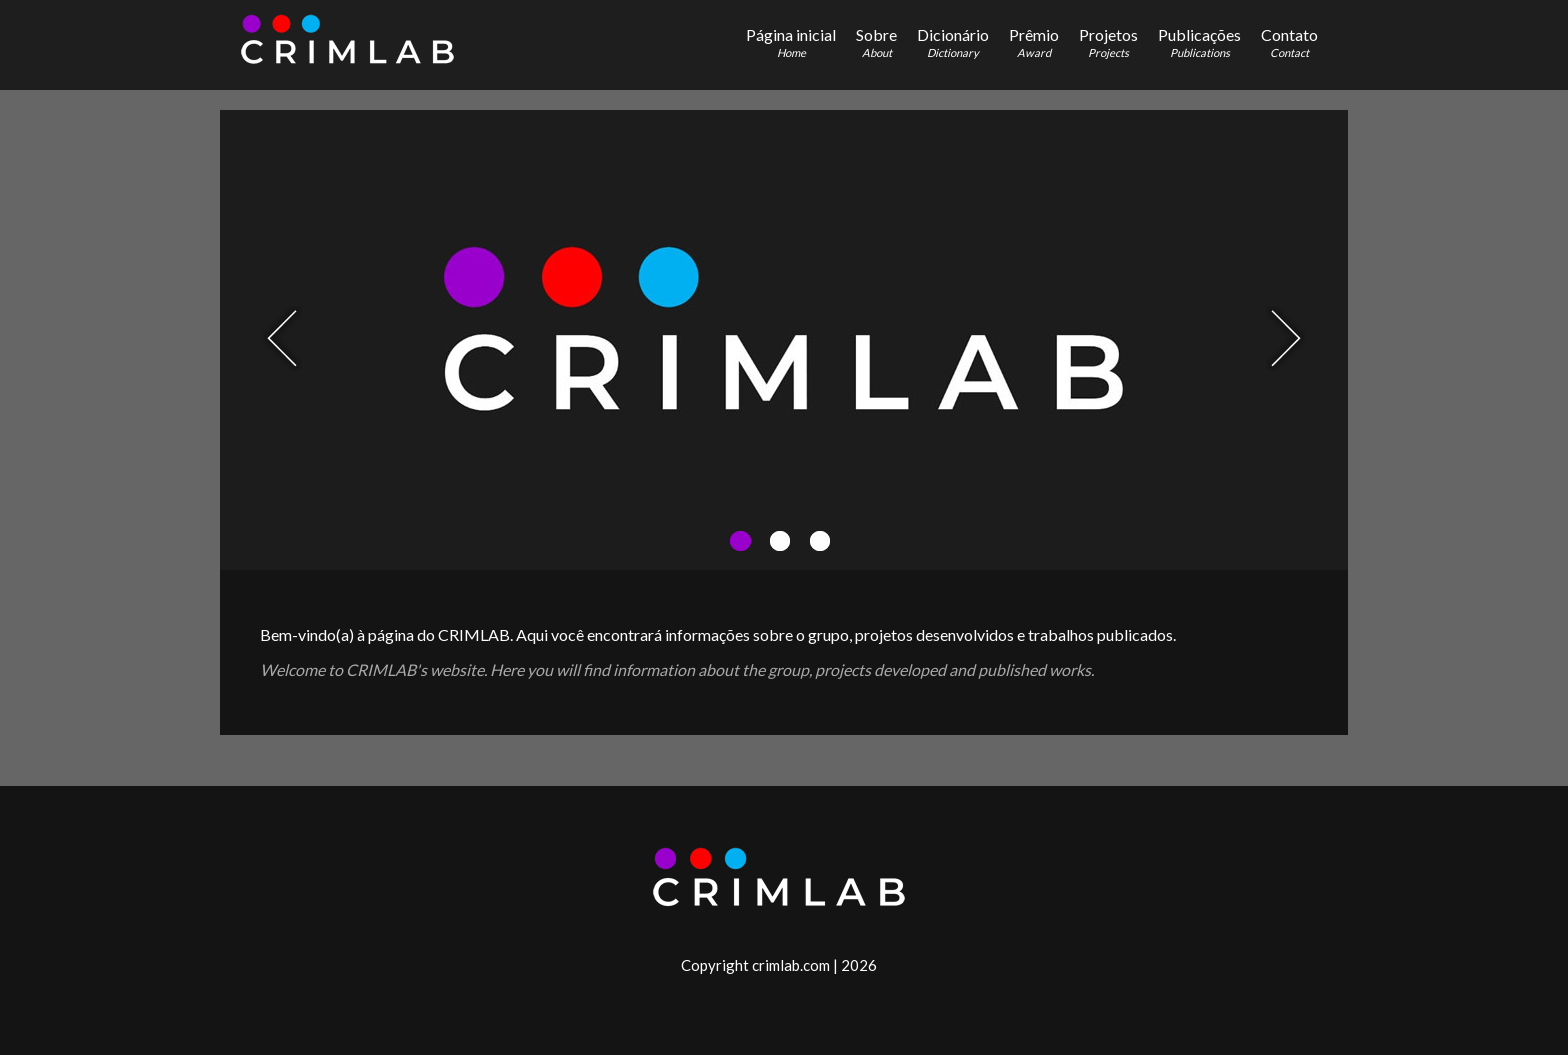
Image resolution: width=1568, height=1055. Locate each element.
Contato (1289, 42)
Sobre (876, 42)
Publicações (1199, 42)
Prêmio (1034, 42)
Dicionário (953, 42)
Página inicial (791, 42)
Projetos (1108, 42)
